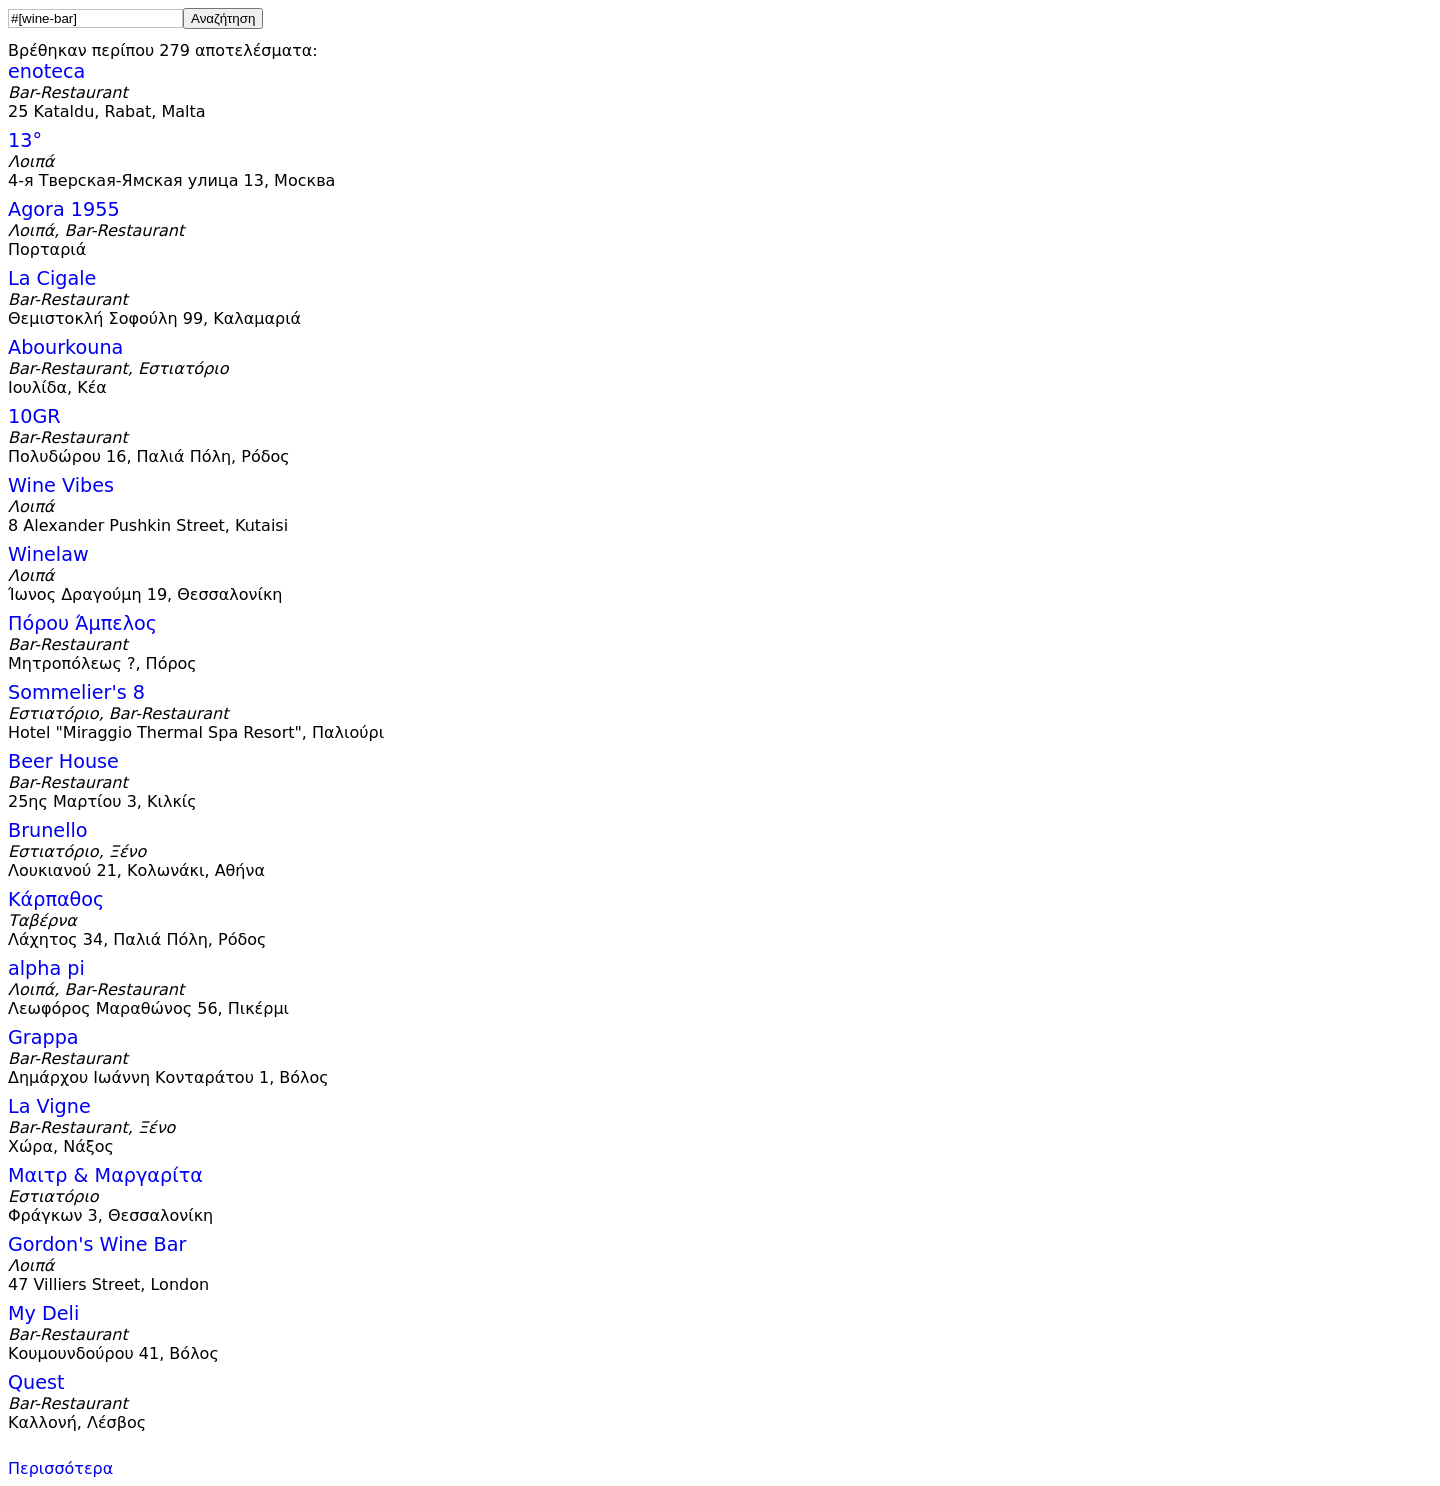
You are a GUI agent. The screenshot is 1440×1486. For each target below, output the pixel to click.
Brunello (48, 830)
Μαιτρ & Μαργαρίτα (105, 1175)
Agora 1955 (64, 209)
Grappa (43, 1037)
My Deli (43, 1313)
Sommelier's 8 (76, 692)
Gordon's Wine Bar (97, 1244)
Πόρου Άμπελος (82, 623)
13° (25, 140)
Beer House (63, 761)
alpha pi (46, 968)
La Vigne (49, 1106)
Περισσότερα (60, 1468)
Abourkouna (65, 347)
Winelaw (48, 554)
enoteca (46, 71)
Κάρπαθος (56, 899)
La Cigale (52, 278)
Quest (36, 1382)
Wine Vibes (61, 485)
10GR (34, 416)
